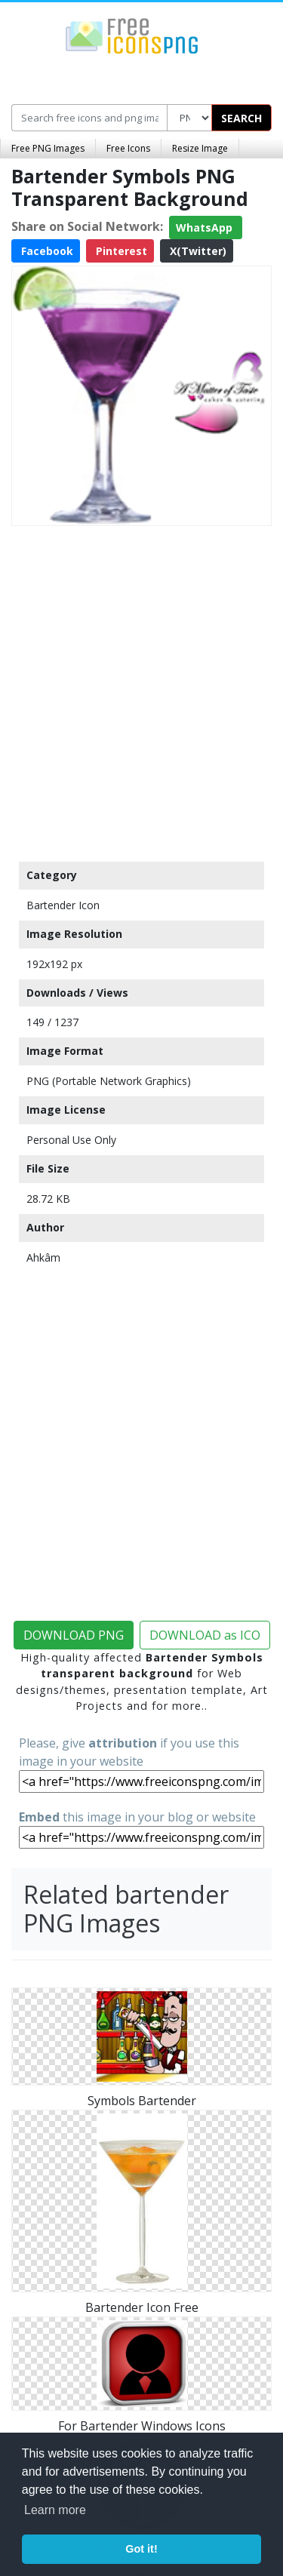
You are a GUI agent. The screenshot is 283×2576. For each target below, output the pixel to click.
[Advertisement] (141, 690)
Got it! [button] (141, 2549)
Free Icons (128, 148)
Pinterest (120, 251)
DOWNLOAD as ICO (204, 1635)
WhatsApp (205, 227)
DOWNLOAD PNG (73, 1635)
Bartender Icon (63, 905)
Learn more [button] (55, 2510)
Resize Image (200, 148)
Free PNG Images (48, 148)
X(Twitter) (196, 251)
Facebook (45, 251)
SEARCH (241, 118)
